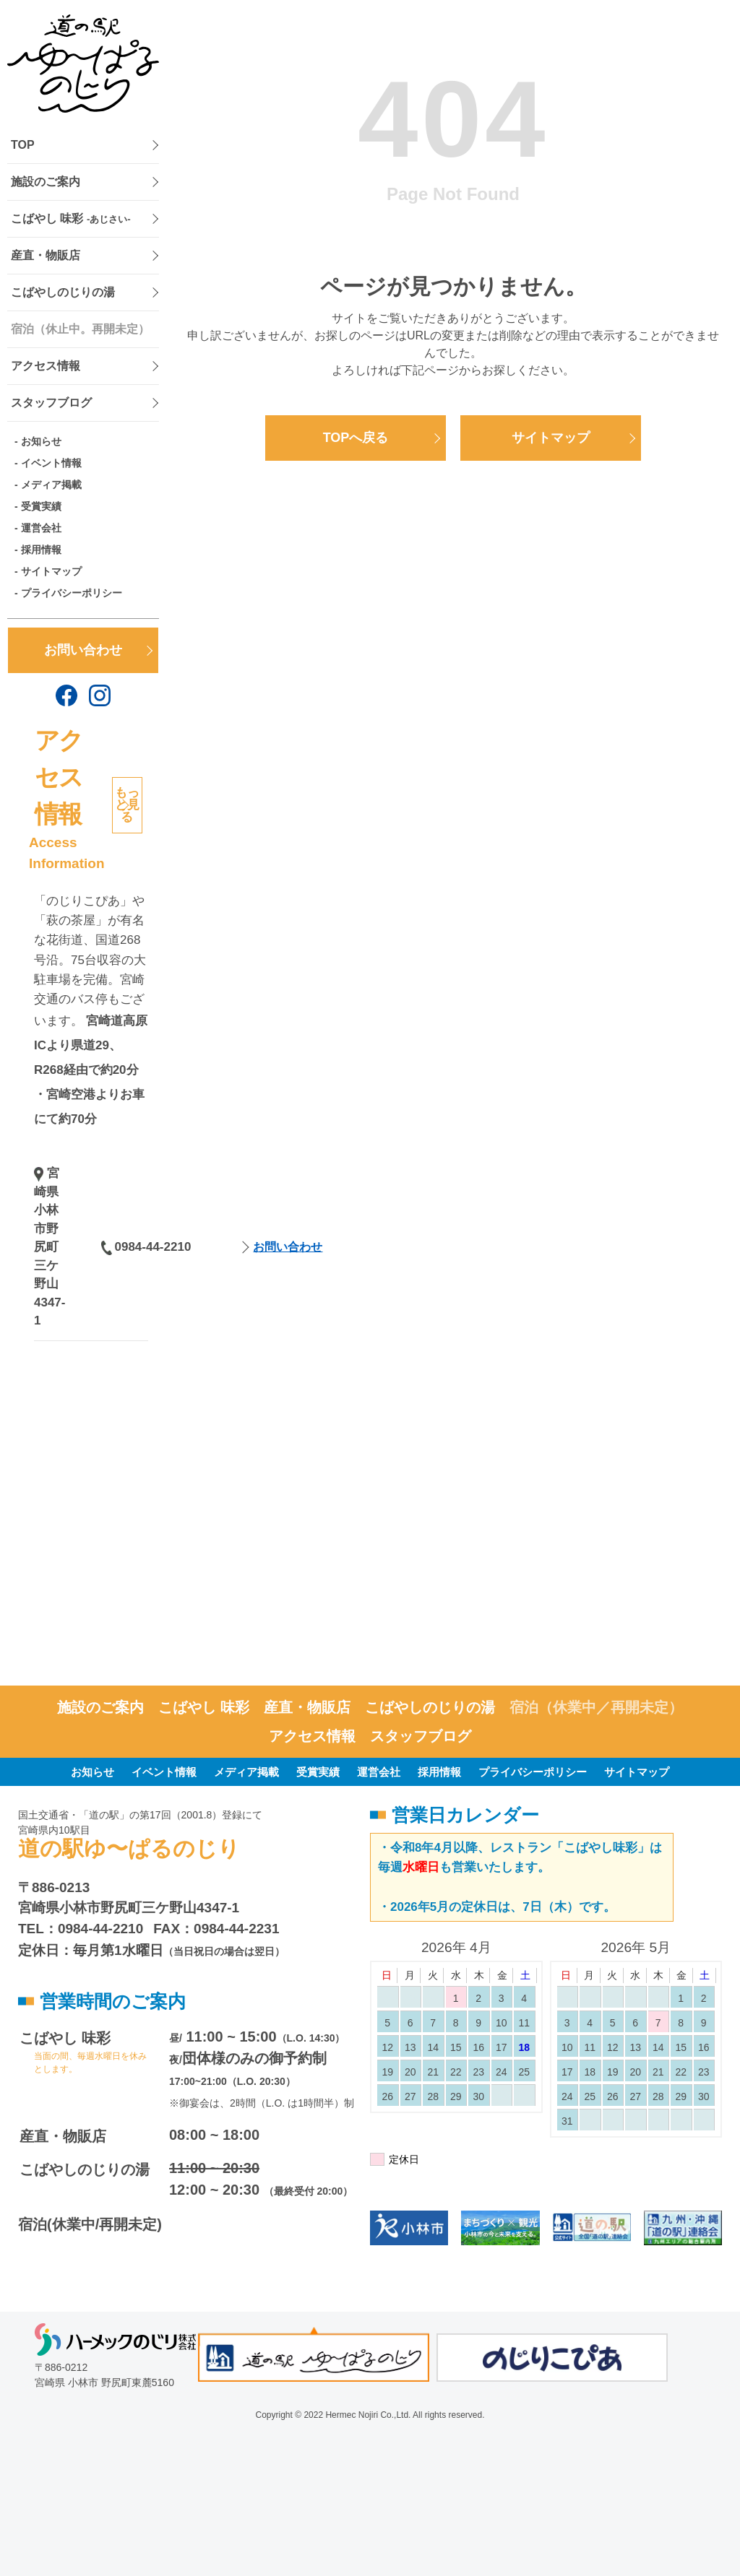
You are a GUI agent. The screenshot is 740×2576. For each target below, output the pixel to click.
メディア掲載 (51, 484)
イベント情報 (51, 463)
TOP (23, 145)
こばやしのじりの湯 (63, 292)
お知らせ (41, 441)
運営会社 (41, 528)
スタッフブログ (51, 402)
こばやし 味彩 (71, 218)
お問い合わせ (83, 650)
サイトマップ (51, 571)
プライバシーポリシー (71, 593)
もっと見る (127, 805)
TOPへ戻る (356, 437)
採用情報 (41, 549)
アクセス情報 (45, 366)
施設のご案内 (45, 181)
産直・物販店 (45, 255)
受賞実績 (41, 506)
